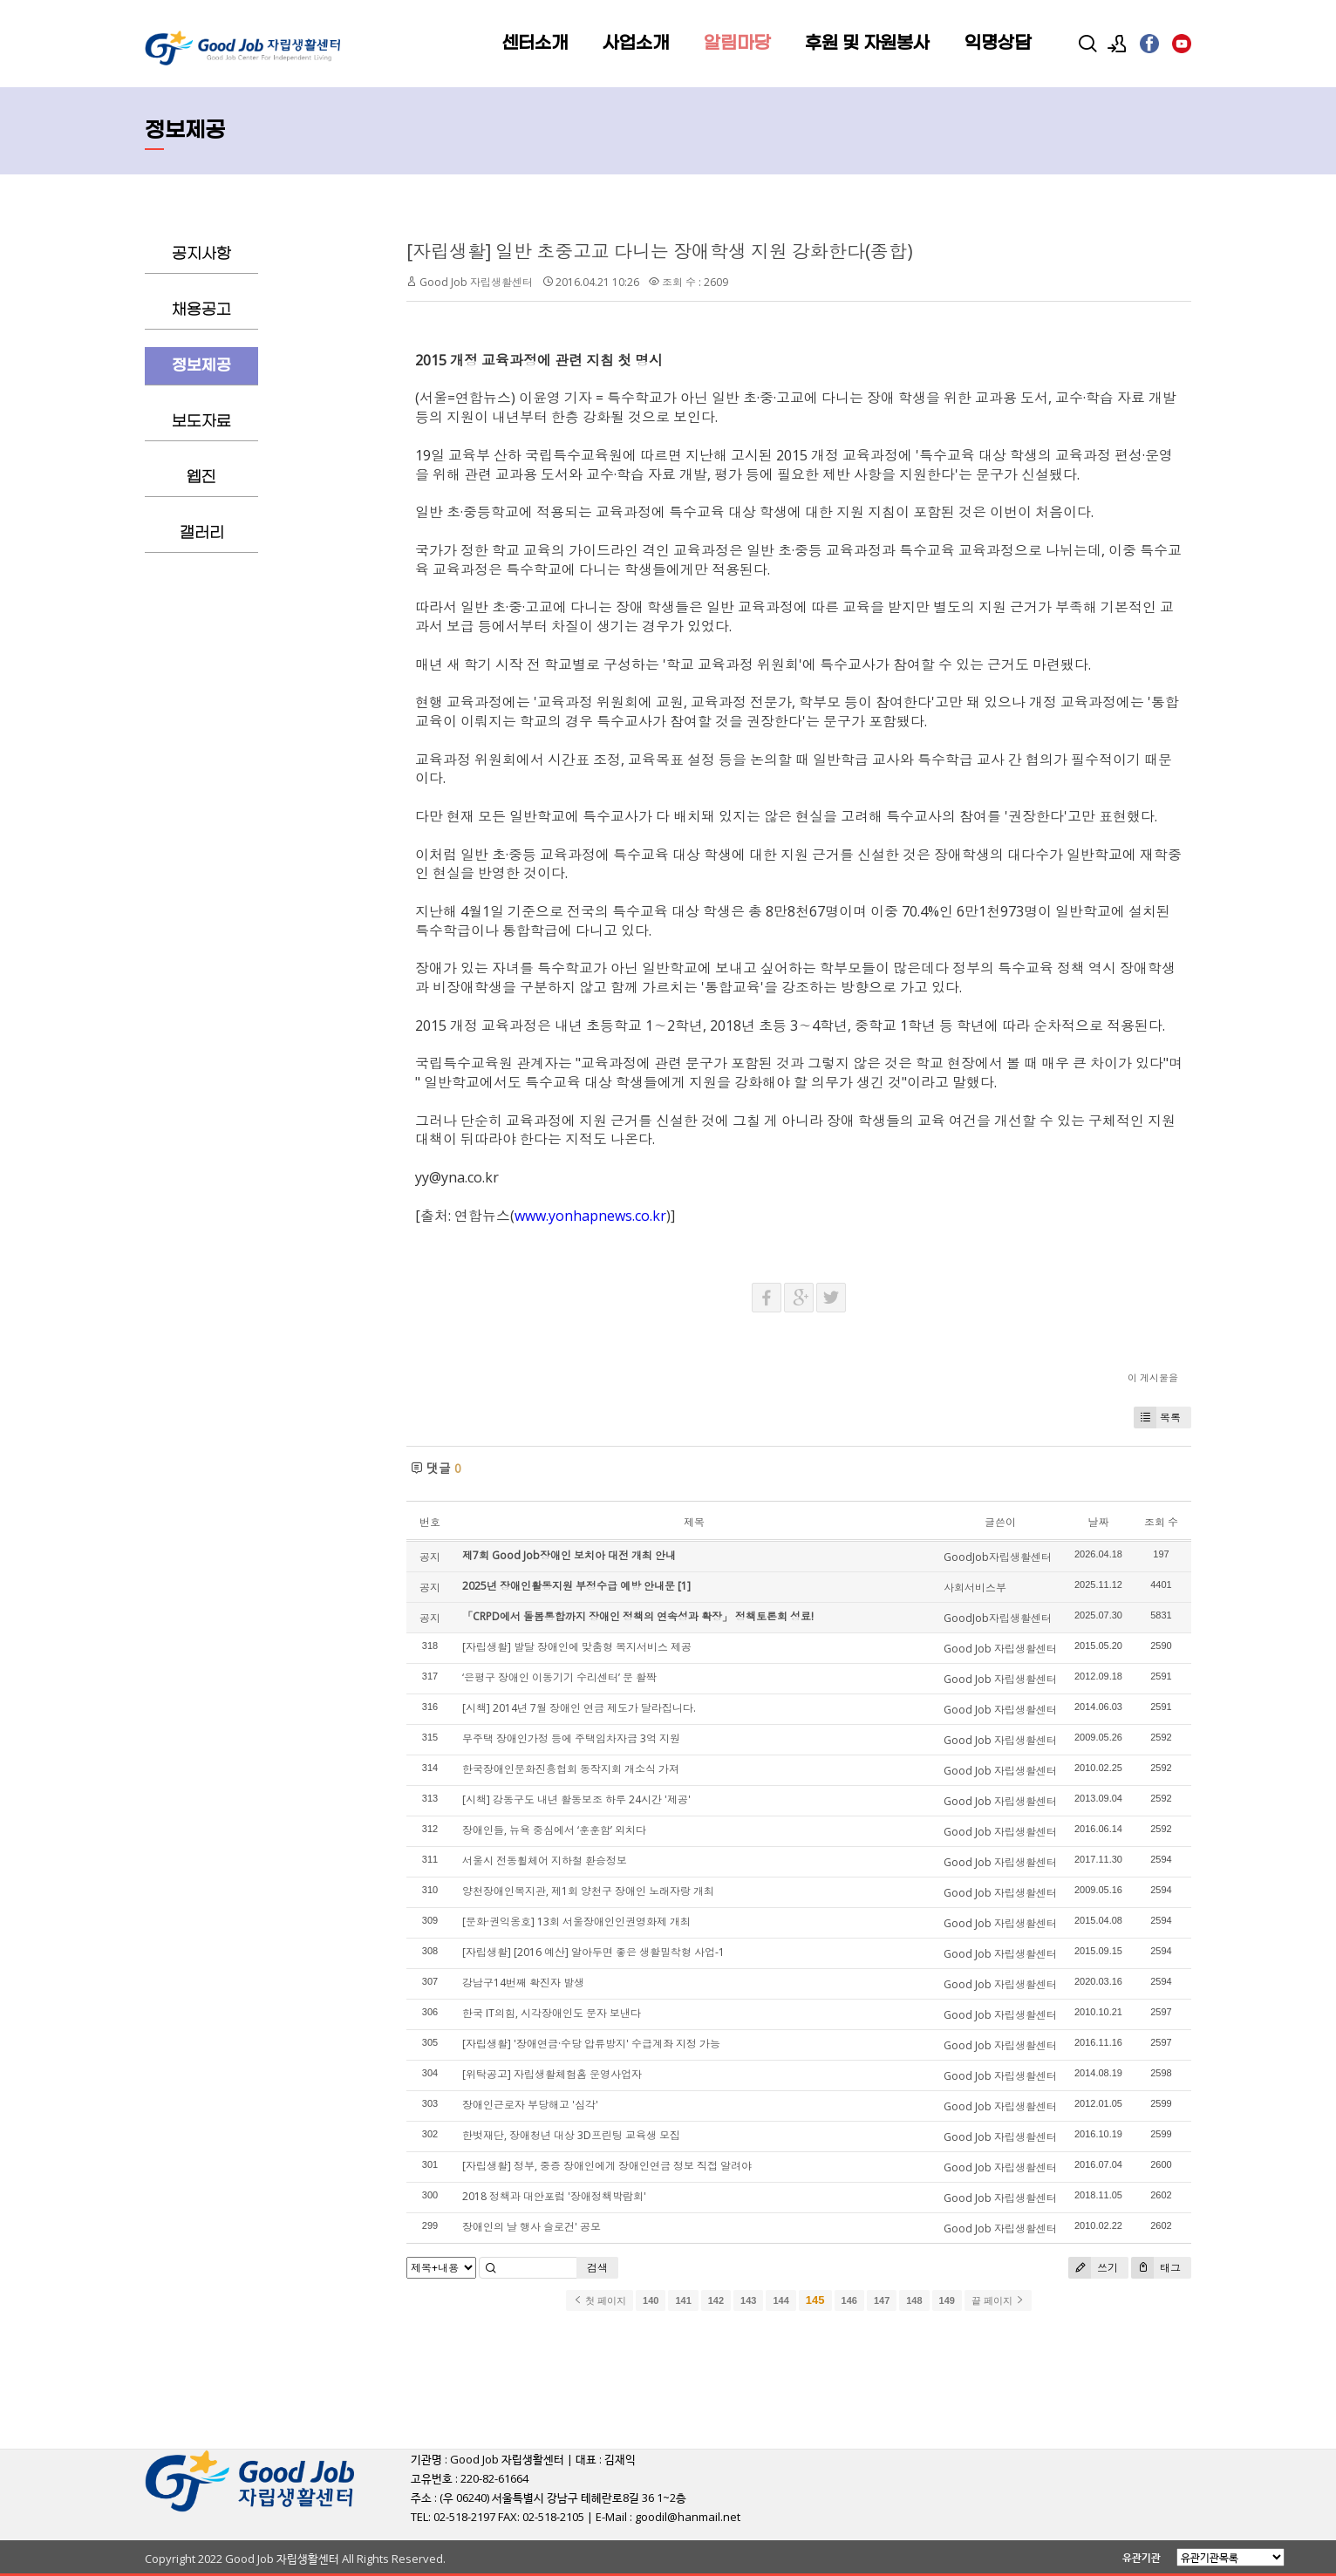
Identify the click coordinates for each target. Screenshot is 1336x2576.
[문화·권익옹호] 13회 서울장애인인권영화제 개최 (576, 1921)
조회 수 (1161, 1522)
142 (716, 2300)
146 (849, 2300)
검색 (597, 2267)
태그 (1156, 2268)
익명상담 (998, 43)
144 (780, 2300)
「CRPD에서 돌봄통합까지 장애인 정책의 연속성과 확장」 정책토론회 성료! (638, 1616)
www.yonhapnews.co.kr (590, 1215)
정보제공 (201, 366)
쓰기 (1093, 2268)
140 (650, 2300)
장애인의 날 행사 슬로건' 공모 (531, 2226)
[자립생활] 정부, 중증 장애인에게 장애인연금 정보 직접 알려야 (607, 2165)
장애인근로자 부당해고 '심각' (530, 2104)
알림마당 (737, 43)
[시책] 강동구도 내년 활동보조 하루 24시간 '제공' (576, 1799)
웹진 (201, 477)
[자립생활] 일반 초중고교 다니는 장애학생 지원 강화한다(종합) (659, 251)
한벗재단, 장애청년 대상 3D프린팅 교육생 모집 (571, 2135)
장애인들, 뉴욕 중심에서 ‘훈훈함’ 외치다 (554, 1830)
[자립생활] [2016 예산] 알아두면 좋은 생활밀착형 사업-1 (593, 1952)
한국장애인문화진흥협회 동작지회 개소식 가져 (570, 1769)
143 (748, 2300)
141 (683, 2300)
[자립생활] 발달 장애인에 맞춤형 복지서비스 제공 (577, 1646)
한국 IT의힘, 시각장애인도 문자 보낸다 (551, 2013)
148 (914, 2300)
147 (882, 2300)
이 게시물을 (1153, 1377)
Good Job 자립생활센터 (476, 282)
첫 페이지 (599, 2300)
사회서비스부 (975, 1587)
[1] (684, 1585)
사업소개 (636, 43)
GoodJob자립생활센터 (998, 1557)
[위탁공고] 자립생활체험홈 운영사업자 (552, 2074)
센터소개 (534, 43)
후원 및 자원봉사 (867, 43)
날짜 (1097, 1522)
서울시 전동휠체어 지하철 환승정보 (544, 1860)
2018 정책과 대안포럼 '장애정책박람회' (554, 2196)
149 (947, 2300)
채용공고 (201, 310)
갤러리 (202, 533)
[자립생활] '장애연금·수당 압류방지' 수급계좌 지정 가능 (591, 2043)
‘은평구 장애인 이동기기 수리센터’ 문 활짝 (559, 1677)
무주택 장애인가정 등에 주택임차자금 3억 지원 (571, 1738)
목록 (1157, 1417)
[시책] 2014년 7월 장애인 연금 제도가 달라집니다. (579, 1707)
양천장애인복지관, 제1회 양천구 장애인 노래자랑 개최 (588, 1891)
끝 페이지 (998, 2300)
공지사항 (201, 254)
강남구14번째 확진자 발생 (523, 1982)
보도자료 (201, 421)
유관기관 (1141, 2557)
